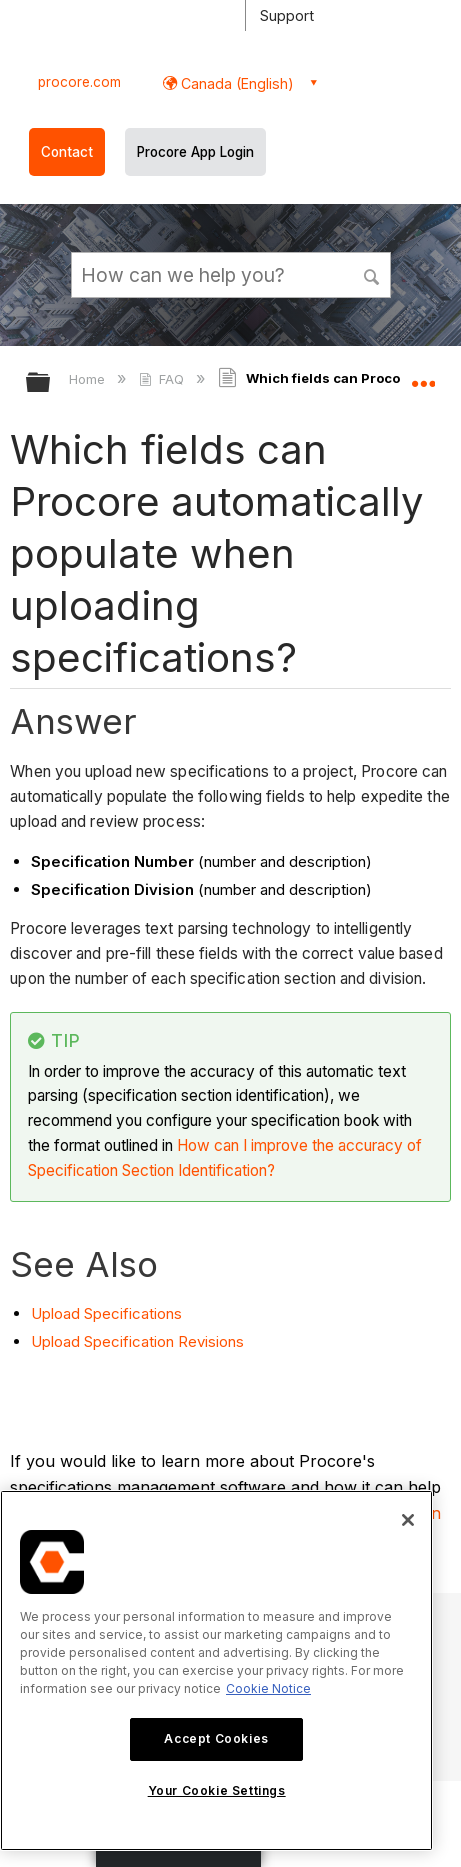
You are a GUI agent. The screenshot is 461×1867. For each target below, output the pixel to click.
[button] (372, 274)
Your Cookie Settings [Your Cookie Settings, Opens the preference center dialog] (217, 1790)
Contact (67, 152)
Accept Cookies (216, 1738)
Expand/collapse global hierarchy (51, 383)
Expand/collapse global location (423, 376)
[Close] (408, 1520)
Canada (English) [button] (235, 83)
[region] (216, 1670)
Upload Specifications (106, 1313)
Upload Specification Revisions (137, 1341)
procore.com (79, 82)
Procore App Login (195, 152)
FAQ (163, 379)
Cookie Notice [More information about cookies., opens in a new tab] (268, 1688)
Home (89, 379)
